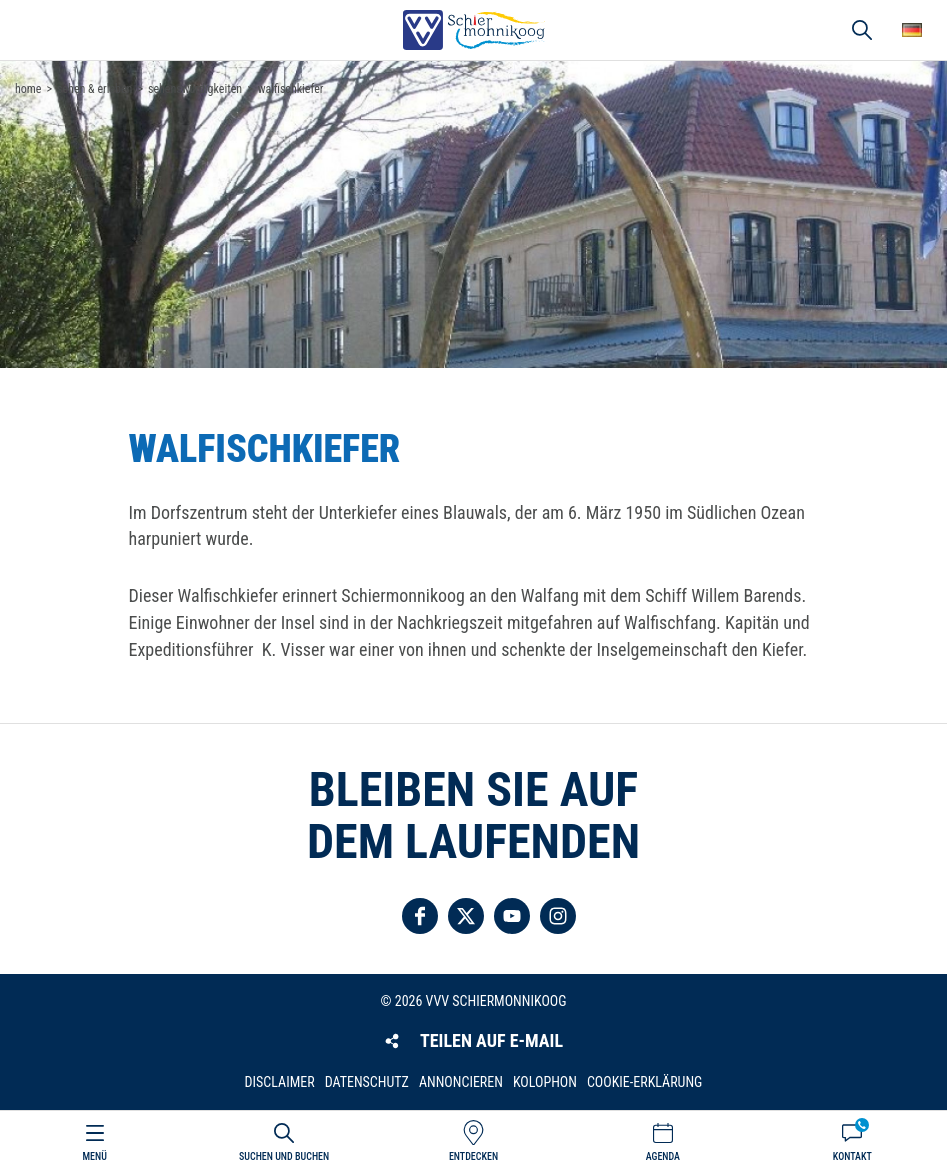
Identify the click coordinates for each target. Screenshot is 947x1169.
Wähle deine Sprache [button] (912, 30)
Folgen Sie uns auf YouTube (512, 916)
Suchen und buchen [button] (862, 30)
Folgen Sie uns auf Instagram (558, 916)
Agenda (663, 1156)
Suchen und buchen (284, 1156)
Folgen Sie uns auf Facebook (420, 916)
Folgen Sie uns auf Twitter (466, 916)
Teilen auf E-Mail (491, 1040)
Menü (95, 1156)
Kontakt (852, 1156)
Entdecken (473, 1156)
